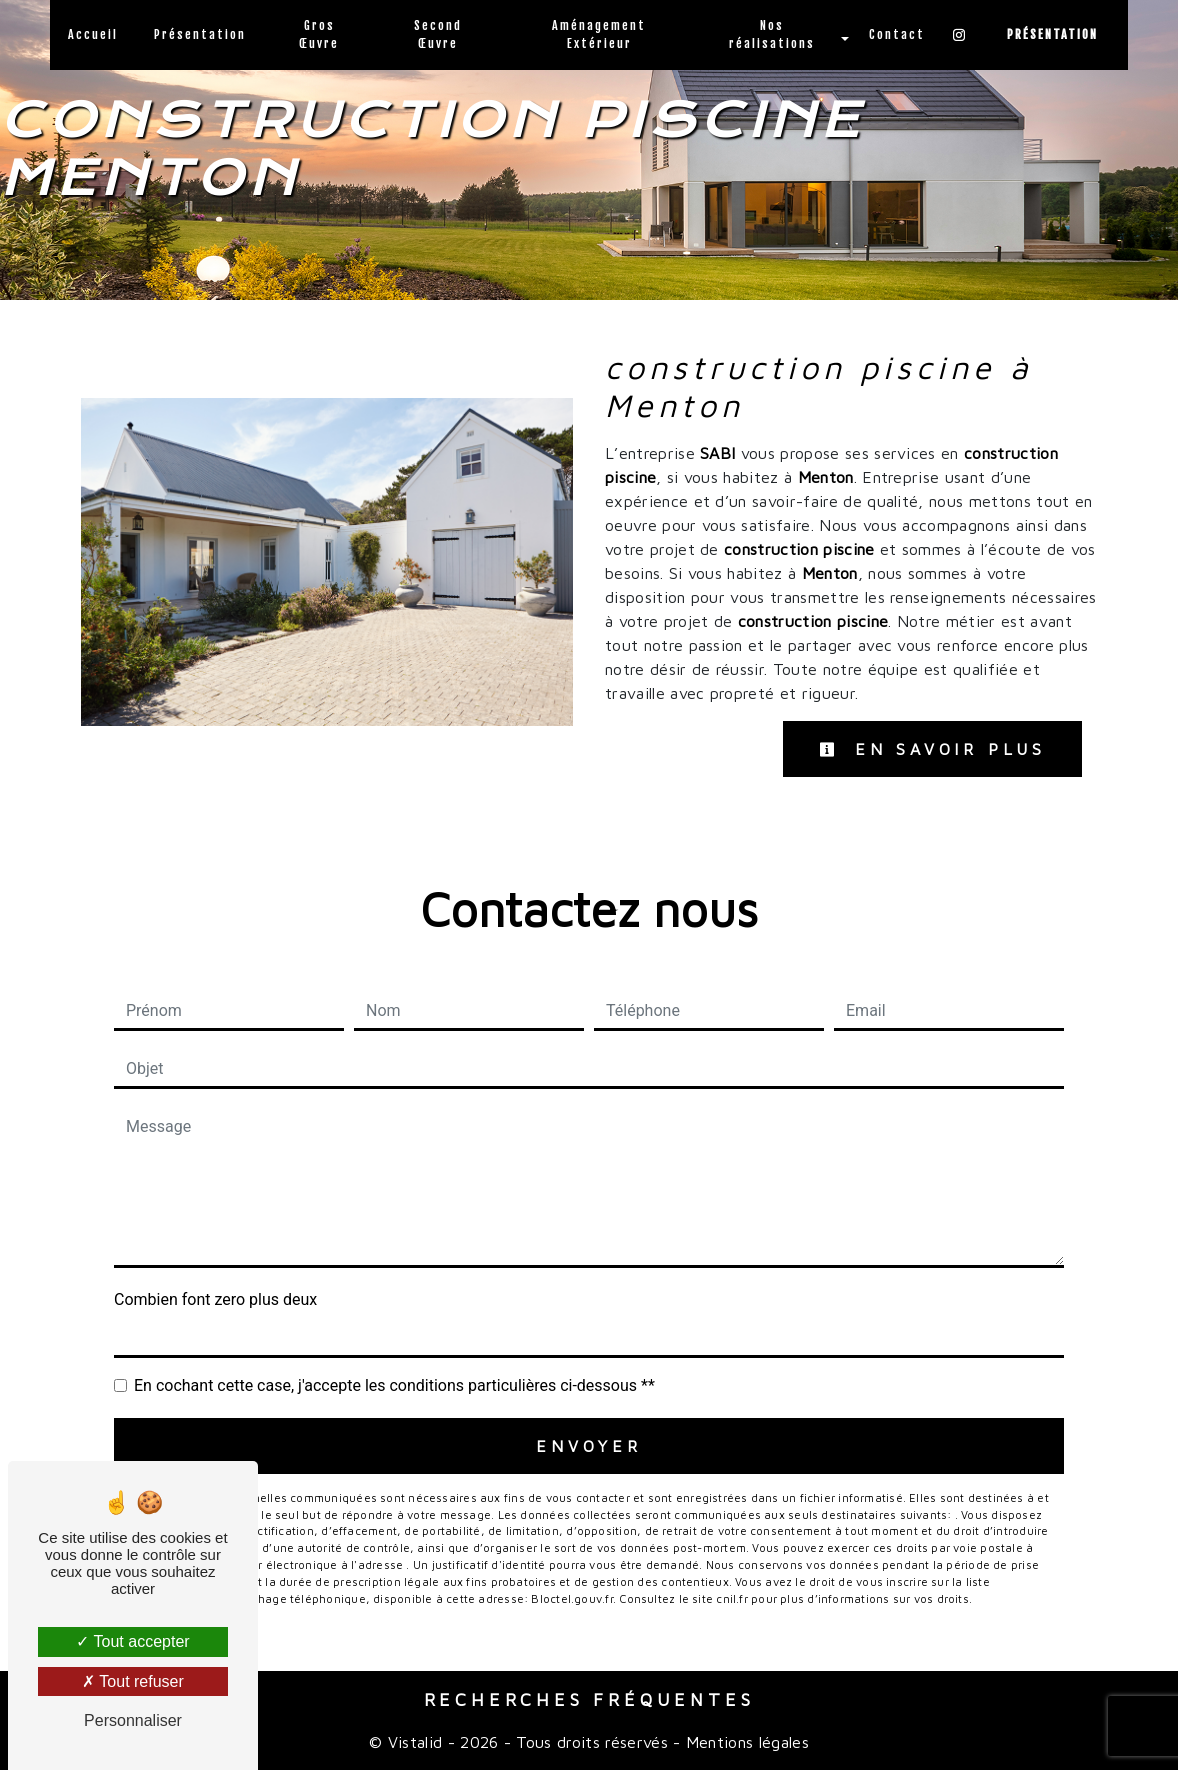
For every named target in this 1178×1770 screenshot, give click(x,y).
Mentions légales (745, 1742)
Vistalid (415, 1742)
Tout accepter (132, 1641)
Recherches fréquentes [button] (589, 1699)
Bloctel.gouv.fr (571, 1598)
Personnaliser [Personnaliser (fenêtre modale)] (133, 1720)
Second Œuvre (438, 34)
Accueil (93, 34)
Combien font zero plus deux (215, 1299)
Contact (897, 34)
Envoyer (589, 1446)
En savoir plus (932, 749)
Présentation (200, 34)
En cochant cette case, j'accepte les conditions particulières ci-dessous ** (394, 1385)
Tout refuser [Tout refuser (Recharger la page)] (133, 1681)
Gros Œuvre (319, 34)
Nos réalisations (772, 34)
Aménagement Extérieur (599, 34)
